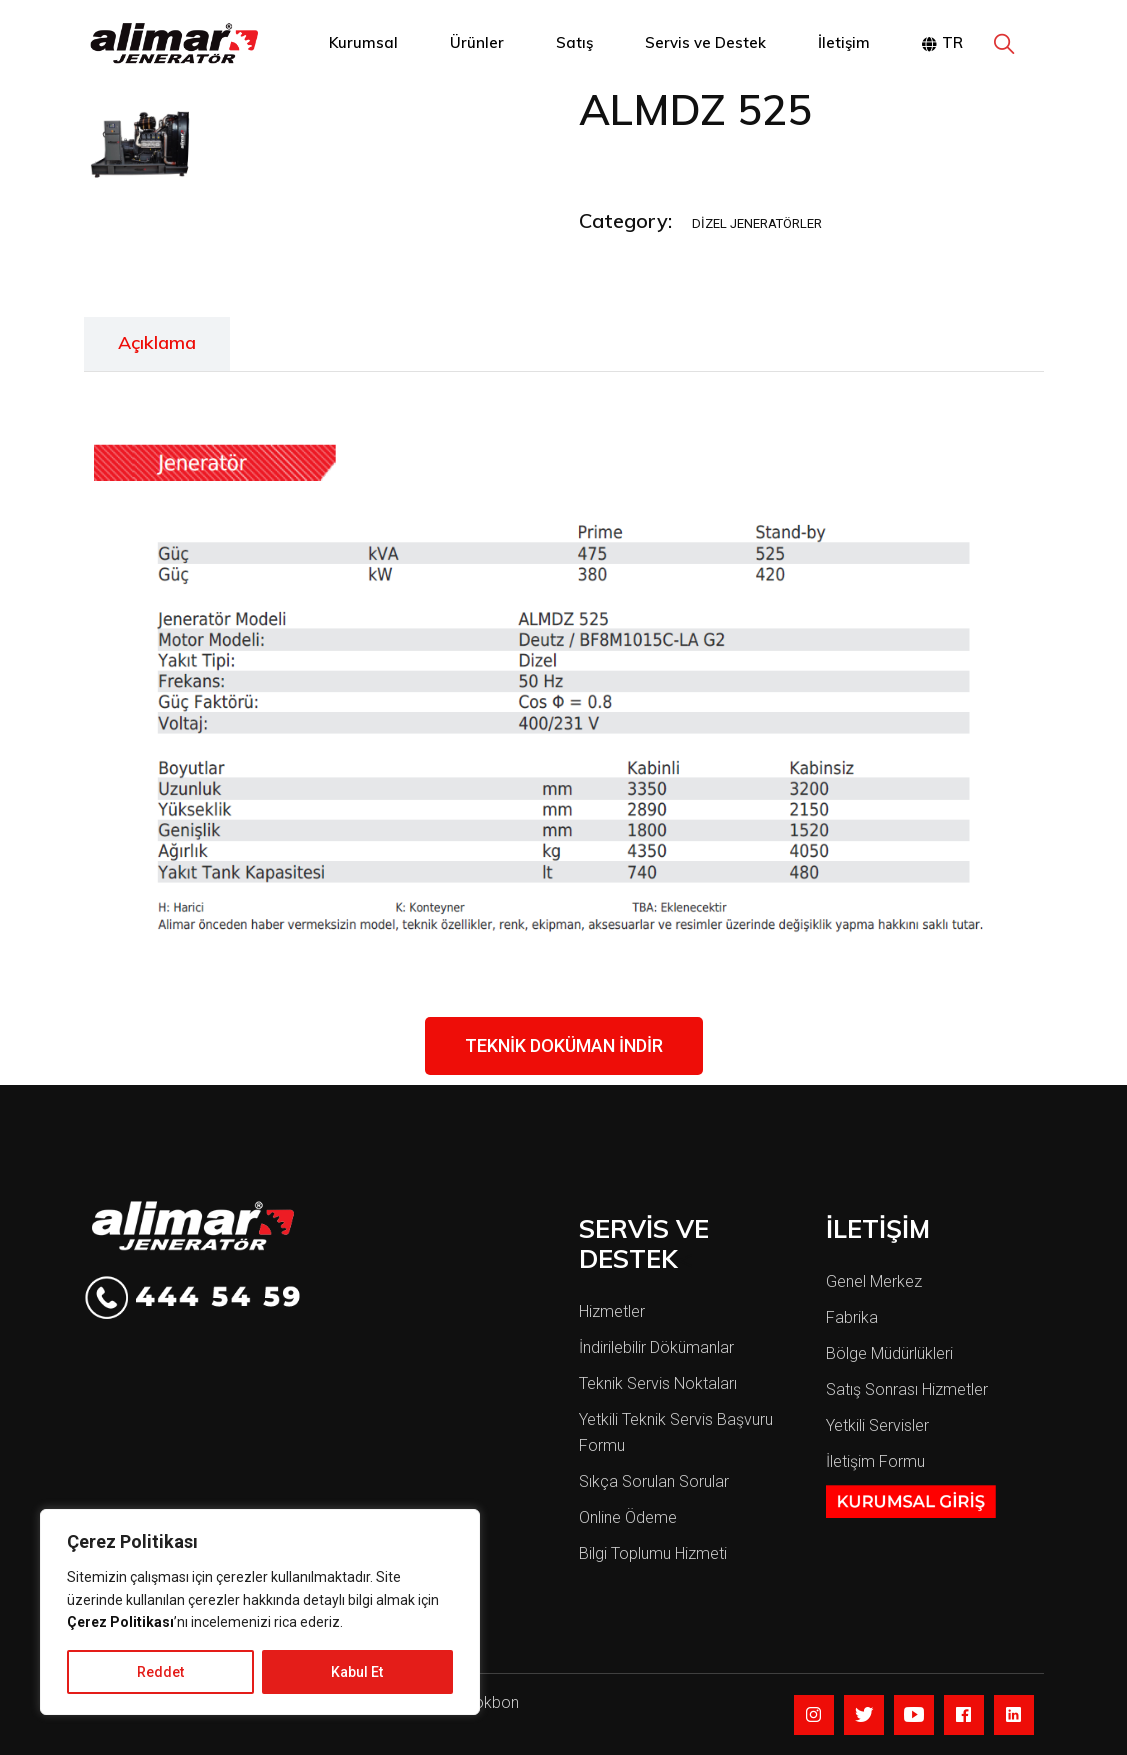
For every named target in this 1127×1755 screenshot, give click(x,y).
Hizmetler (612, 1311)
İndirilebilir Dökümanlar (656, 1347)
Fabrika (852, 1317)
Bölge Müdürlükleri (889, 1353)
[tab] (157, 344)
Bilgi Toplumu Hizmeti (653, 1553)
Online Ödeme (628, 1517)
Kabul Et (357, 1672)
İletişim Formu (875, 1461)
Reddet (160, 1672)
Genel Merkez (874, 1281)
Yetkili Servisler (877, 1425)
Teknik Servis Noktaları (658, 1383)
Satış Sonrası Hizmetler (907, 1389)
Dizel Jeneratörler (757, 223)
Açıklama (157, 342)
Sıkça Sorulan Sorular (654, 1481)
